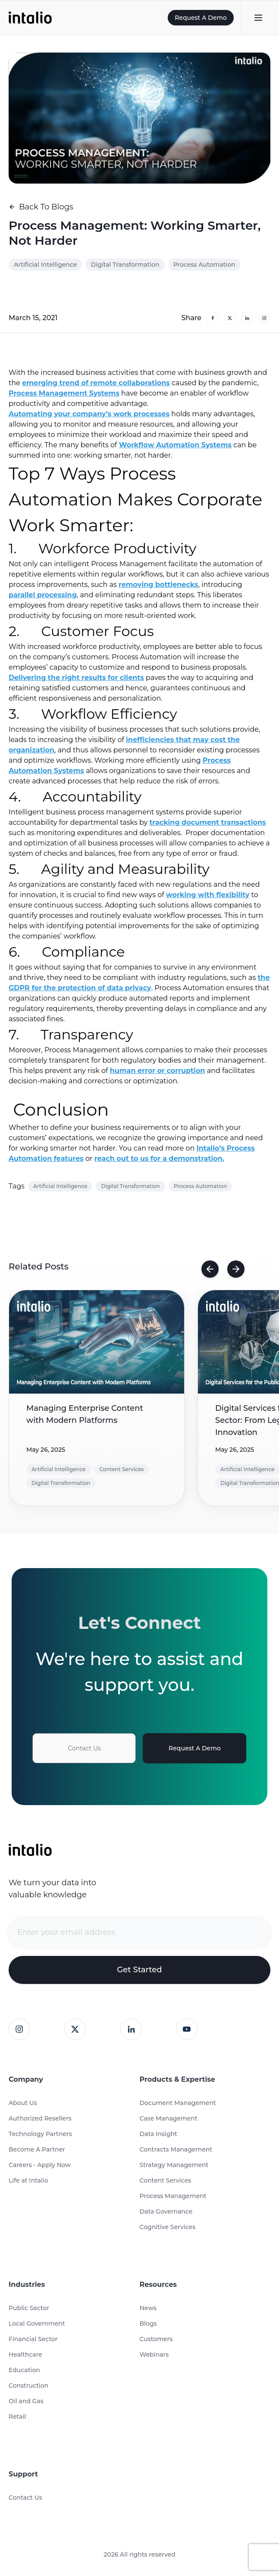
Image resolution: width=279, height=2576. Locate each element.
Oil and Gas (26, 2401)
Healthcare (25, 2354)
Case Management (168, 2118)
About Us (23, 2103)
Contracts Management (176, 2149)
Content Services (165, 2180)
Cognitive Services (168, 2227)
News (148, 2308)
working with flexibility (207, 895)
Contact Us (84, 1748)
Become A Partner (37, 2149)
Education (24, 2370)
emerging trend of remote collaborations (96, 383)
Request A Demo (201, 18)
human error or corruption (157, 1071)
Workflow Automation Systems (175, 445)
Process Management (173, 2196)
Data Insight (158, 2134)
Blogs (148, 2323)
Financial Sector (33, 2339)
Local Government (37, 2323)
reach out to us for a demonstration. (159, 1158)
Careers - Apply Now (40, 2165)
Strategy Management (174, 2165)
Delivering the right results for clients (76, 678)
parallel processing (43, 595)
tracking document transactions (207, 822)
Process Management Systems (64, 393)
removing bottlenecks (158, 584)
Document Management (178, 2103)
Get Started (139, 1969)
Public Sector (29, 2308)
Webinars (154, 2354)
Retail (17, 2416)
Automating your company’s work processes (89, 414)
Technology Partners (40, 2134)
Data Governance (166, 2211)
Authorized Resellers (40, 2118)
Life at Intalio (28, 2180)
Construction (28, 2385)
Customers (156, 2339)
